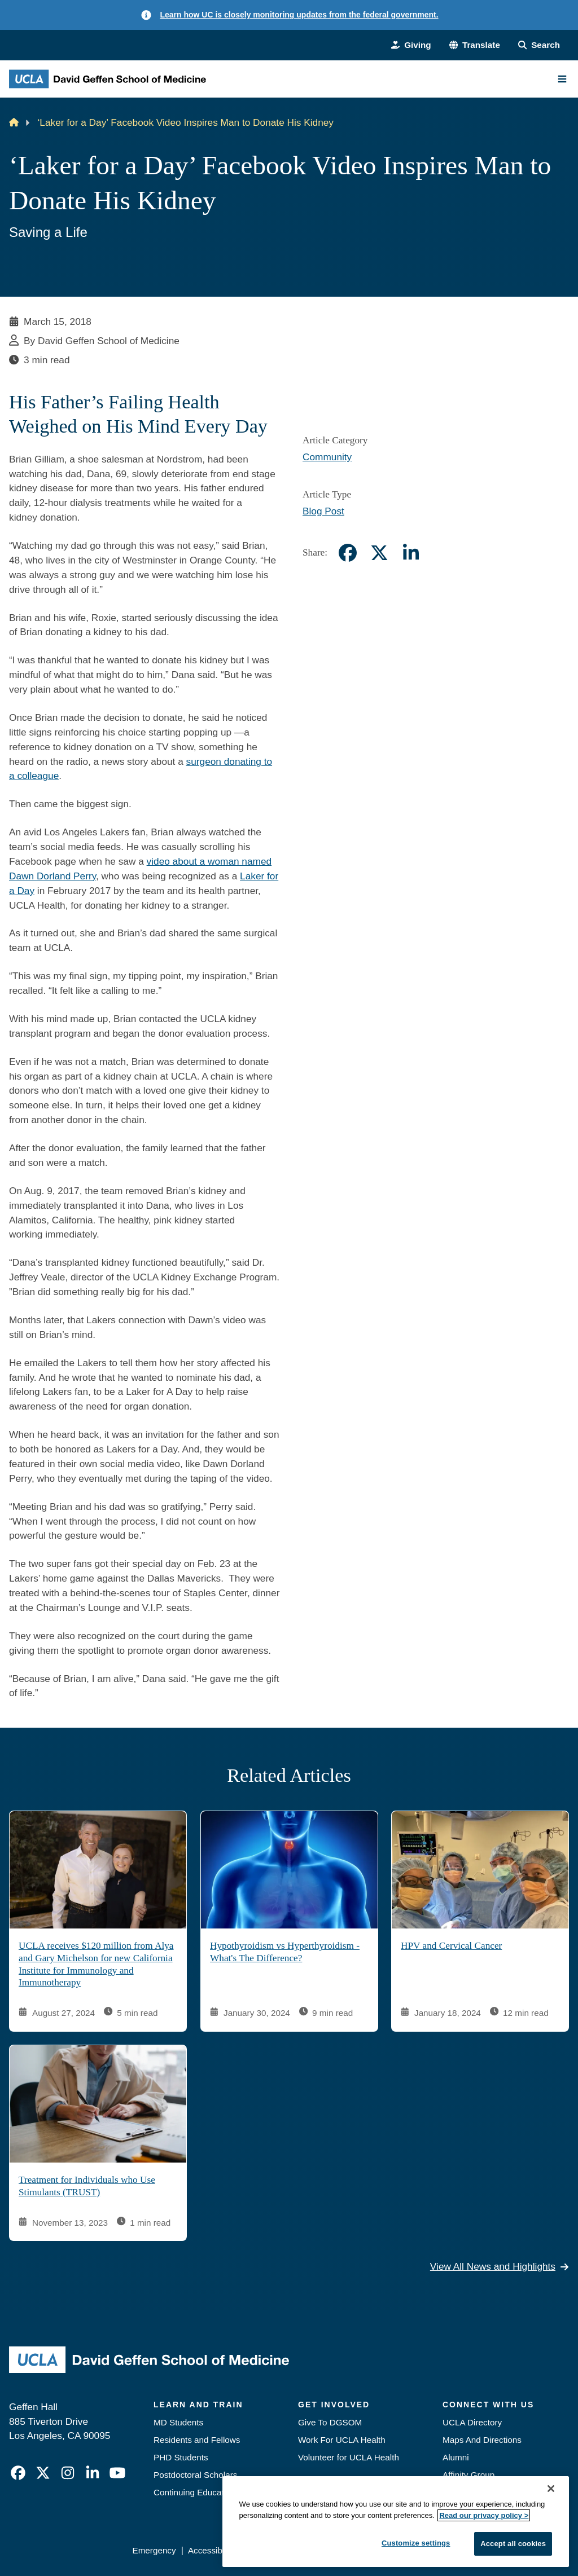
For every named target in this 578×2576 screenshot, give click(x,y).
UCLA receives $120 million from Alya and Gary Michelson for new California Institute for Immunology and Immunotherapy (96, 1964)
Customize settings (416, 2543)
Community (327, 457)
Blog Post (323, 511)
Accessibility (211, 2550)
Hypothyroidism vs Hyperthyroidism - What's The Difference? (285, 1951)
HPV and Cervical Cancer (451, 1945)
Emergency (154, 2550)
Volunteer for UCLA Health (348, 2457)
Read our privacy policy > (483, 2515)
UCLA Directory (472, 2422)
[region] (395, 2521)
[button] (474, 45)
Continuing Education (194, 2492)
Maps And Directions (482, 2440)
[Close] (550, 2488)
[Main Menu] (562, 79)
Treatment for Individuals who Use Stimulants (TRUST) (87, 2186)
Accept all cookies (513, 2543)
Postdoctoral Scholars (195, 2475)
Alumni (456, 2457)
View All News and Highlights (499, 2266)
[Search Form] (539, 45)
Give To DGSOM (330, 2422)
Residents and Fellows (197, 2440)
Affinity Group (468, 2475)
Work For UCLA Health (342, 2440)
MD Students (178, 2422)
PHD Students (181, 2457)
